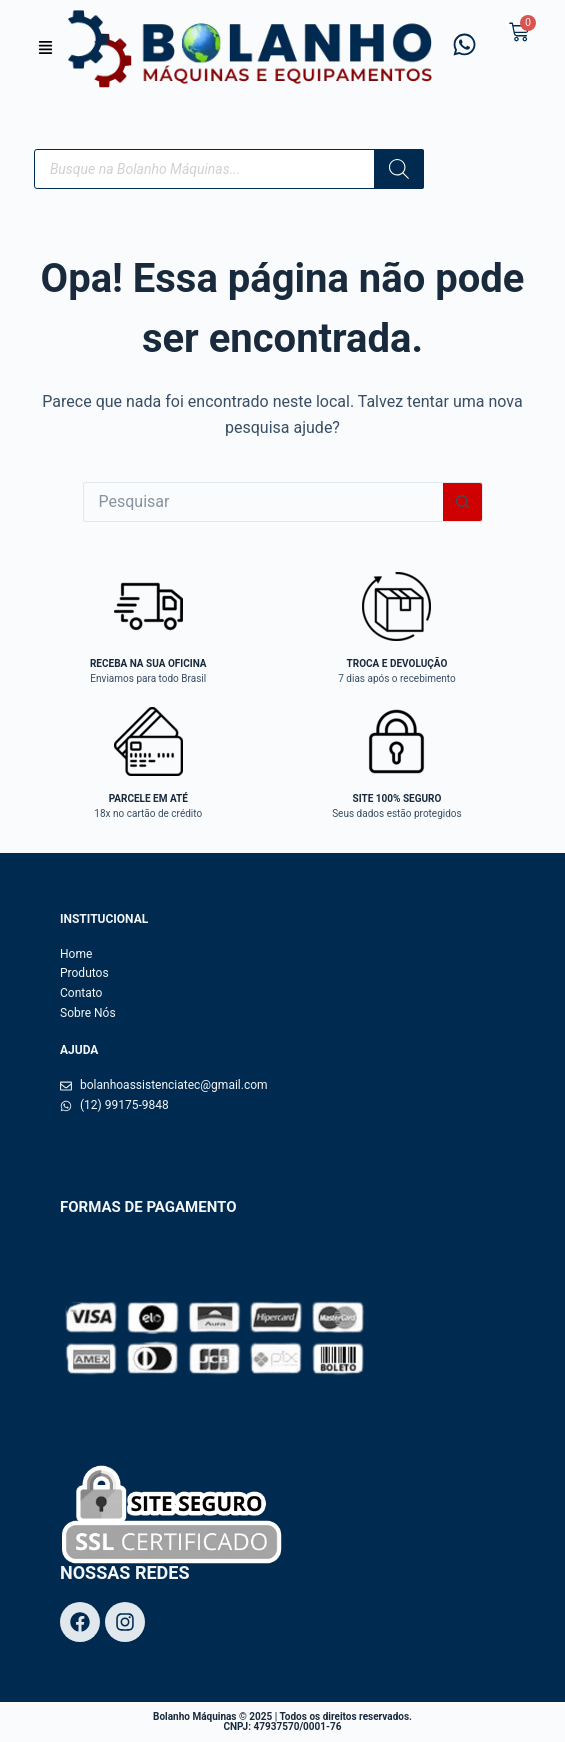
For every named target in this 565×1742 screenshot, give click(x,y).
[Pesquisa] (399, 169)
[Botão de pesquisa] (463, 502)
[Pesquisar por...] (263, 502)
